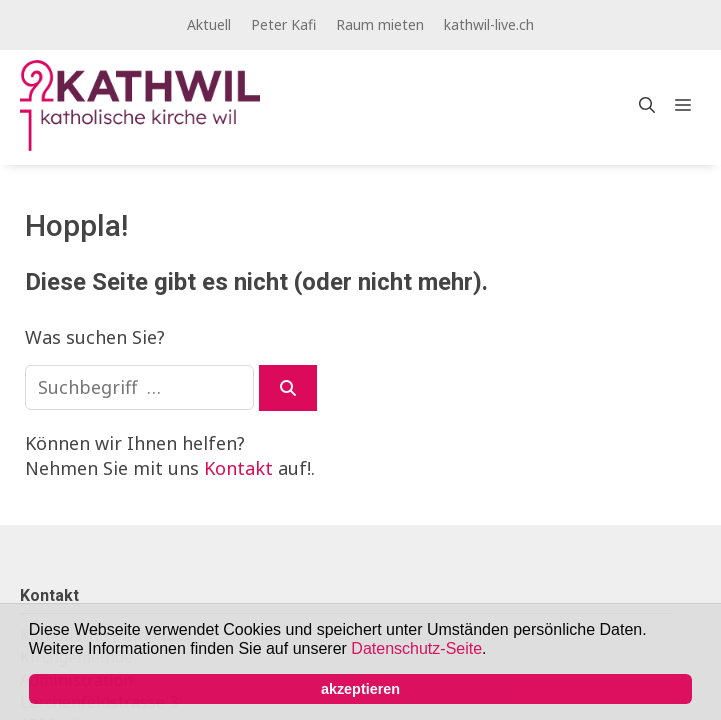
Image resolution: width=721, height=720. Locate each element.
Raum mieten (380, 24)
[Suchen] (288, 388)
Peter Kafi (283, 24)
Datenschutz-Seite (416, 648)
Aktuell (209, 24)
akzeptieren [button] (360, 689)
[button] (494, 651)
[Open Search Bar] (647, 105)
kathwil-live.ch (489, 24)
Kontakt (238, 468)
